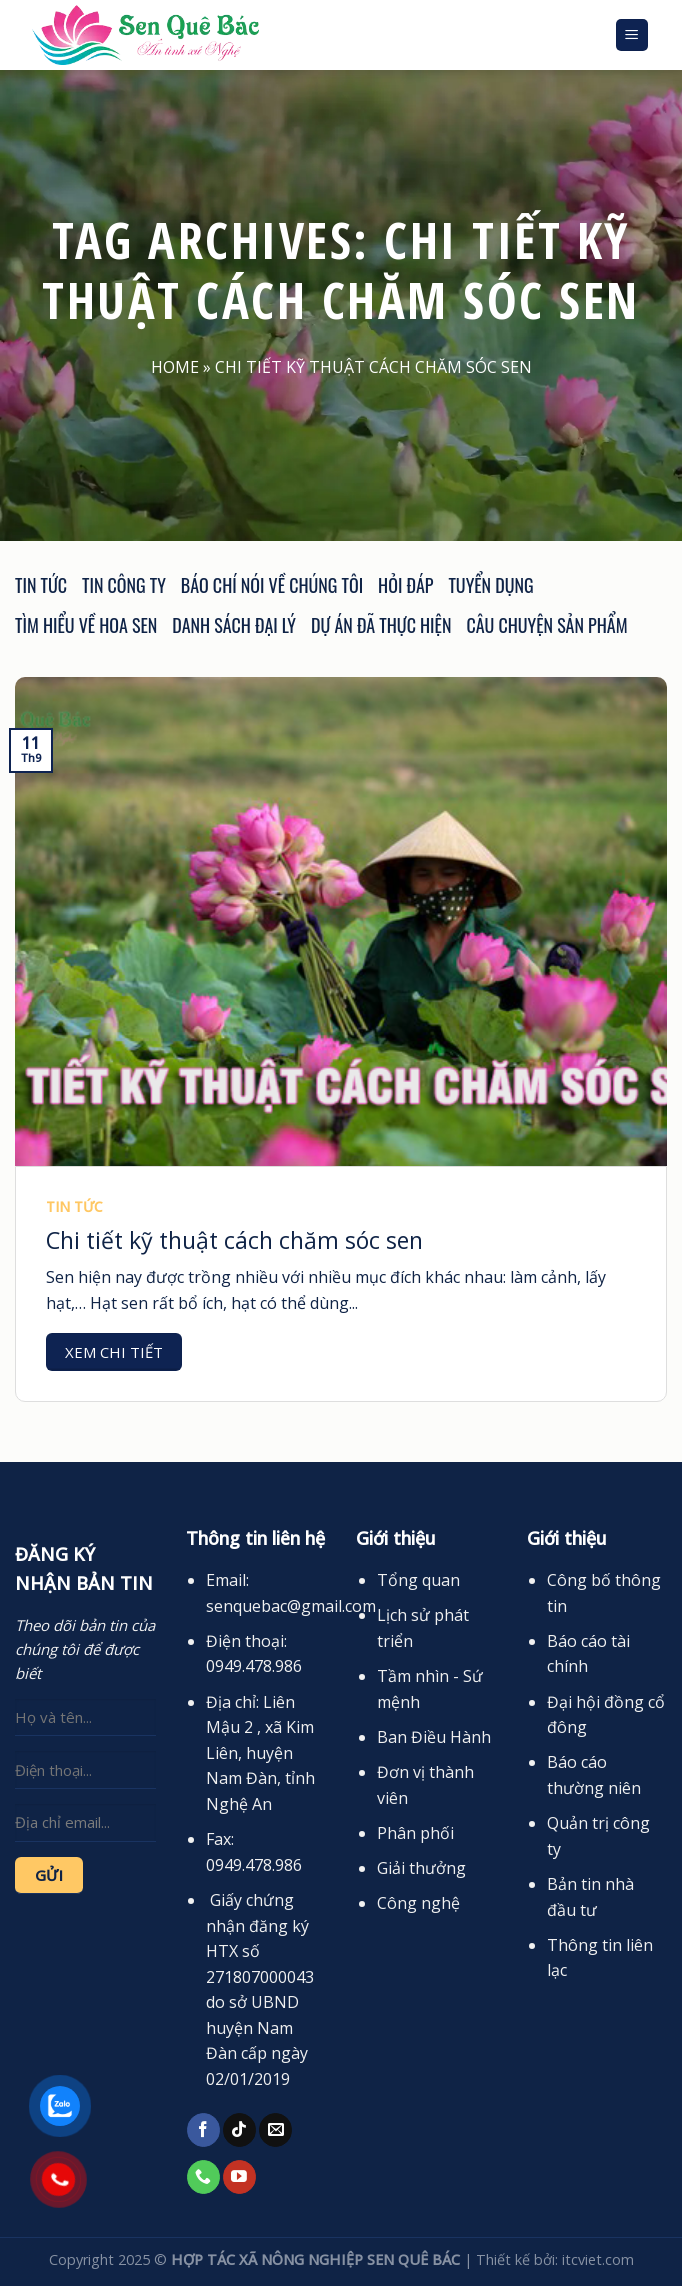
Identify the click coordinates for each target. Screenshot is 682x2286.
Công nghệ (418, 1903)
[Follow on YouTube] (239, 2177)
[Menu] (632, 35)
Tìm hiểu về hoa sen (86, 625)
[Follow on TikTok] (239, 2130)
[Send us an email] (275, 2130)
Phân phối (415, 1833)
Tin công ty (124, 585)
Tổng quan (418, 1580)
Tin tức (41, 585)
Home (175, 367)
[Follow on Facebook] (203, 2130)
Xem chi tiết (114, 1352)
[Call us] (203, 2177)
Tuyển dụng (490, 585)
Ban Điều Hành (434, 1737)
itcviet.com (598, 2259)
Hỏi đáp (405, 585)
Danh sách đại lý (234, 625)
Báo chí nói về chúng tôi (272, 585)
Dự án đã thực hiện (381, 625)
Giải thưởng (421, 1868)
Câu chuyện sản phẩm (546, 625)
